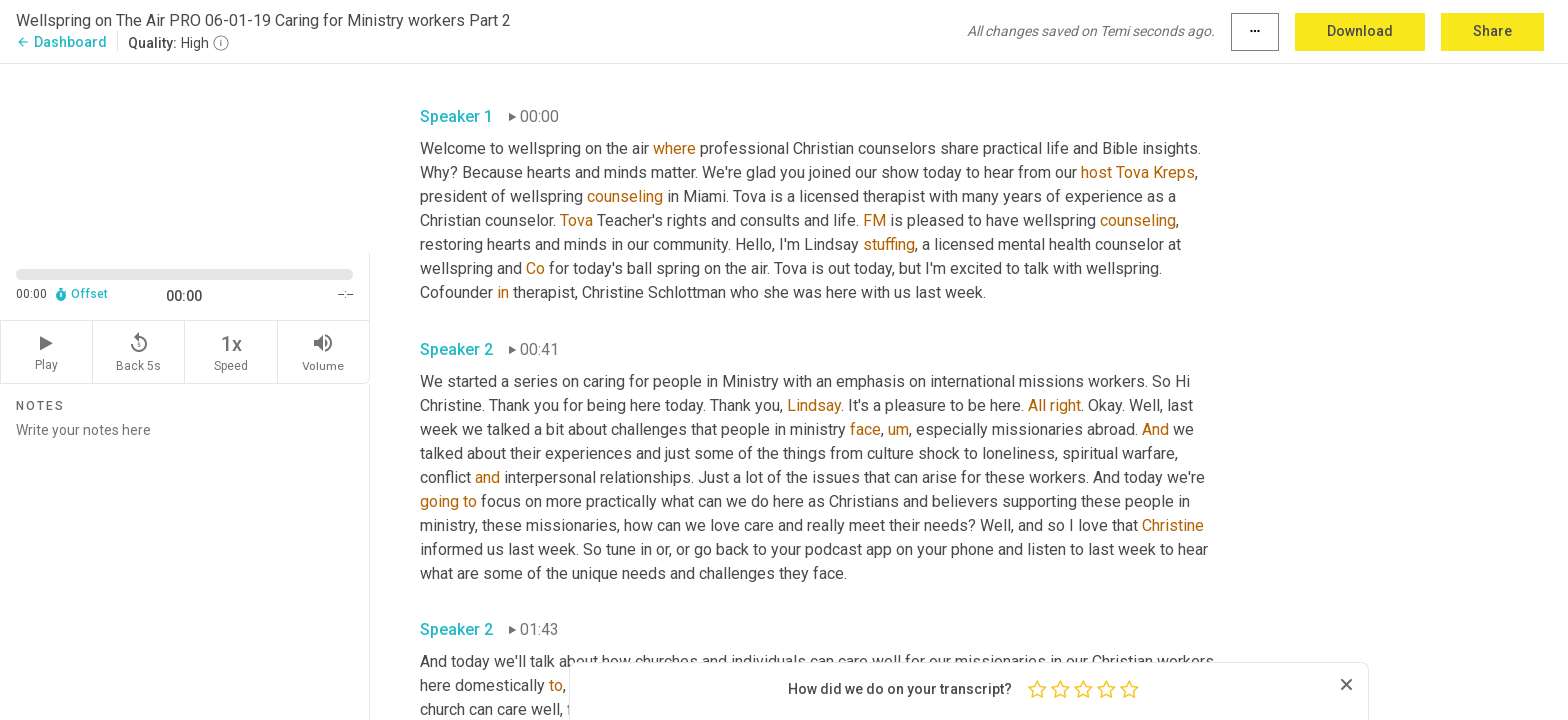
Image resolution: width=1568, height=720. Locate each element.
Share (1492, 31)
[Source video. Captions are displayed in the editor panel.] (185, 156)
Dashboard (61, 42)
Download (1360, 31)
